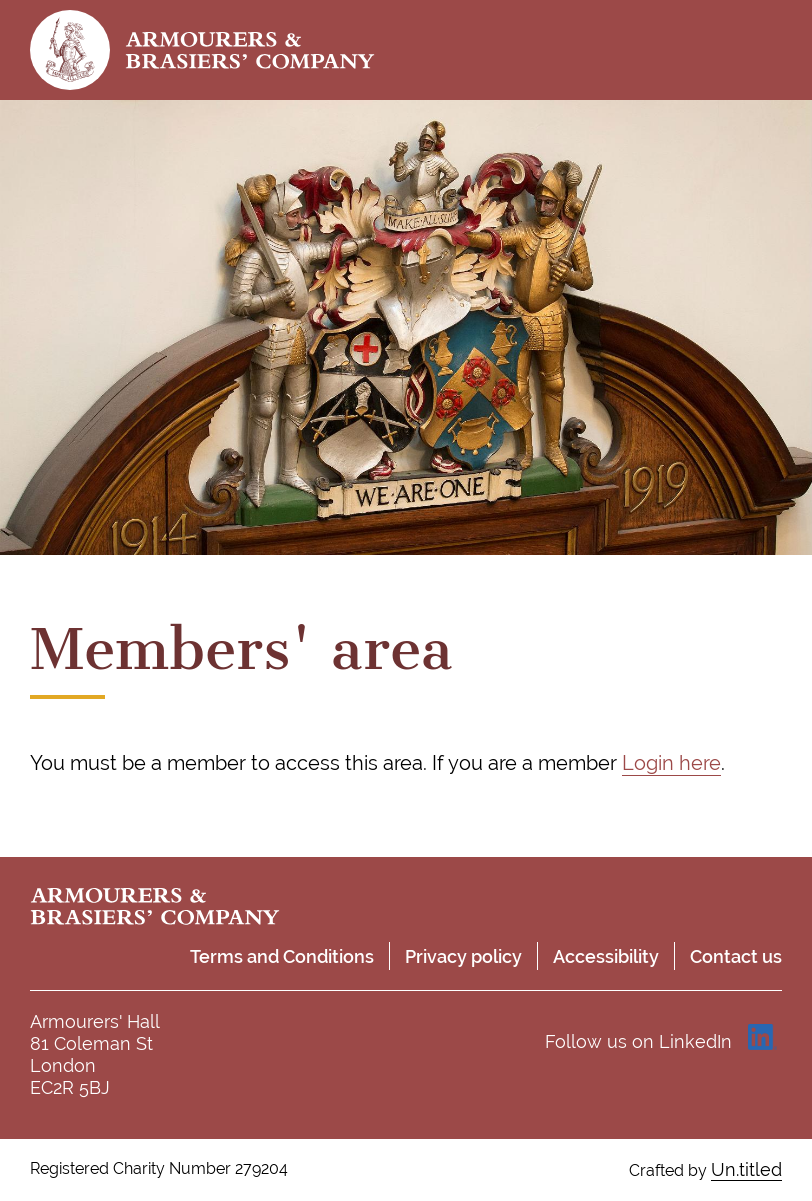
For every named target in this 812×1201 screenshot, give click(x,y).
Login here (671, 763)
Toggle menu (762, 50)
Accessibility (606, 956)
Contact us (736, 956)
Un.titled (746, 1169)
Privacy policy (463, 956)
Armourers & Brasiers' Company (250, 50)
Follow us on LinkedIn (638, 1041)
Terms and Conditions (282, 956)
